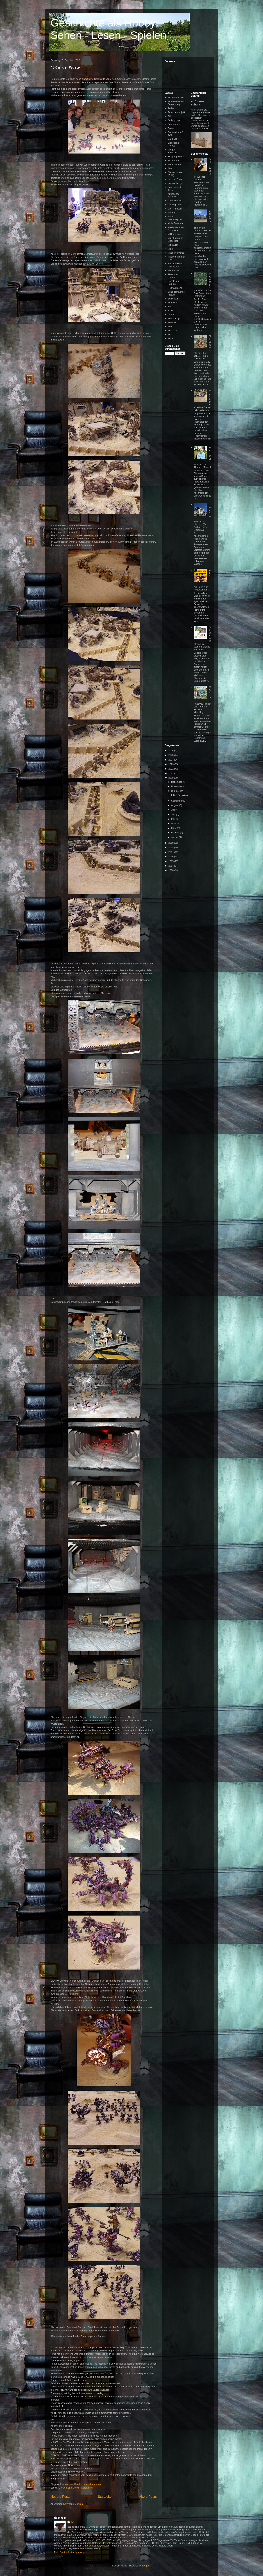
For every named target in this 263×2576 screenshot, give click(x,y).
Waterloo (172, 322)
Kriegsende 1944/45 (174, 195)
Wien (170, 326)
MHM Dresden (175, 223)
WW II (171, 334)
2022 (171, 768)
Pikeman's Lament (173, 276)
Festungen (173, 160)
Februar (175, 832)
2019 (171, 843)
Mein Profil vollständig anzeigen (70, 2552)
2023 (171, 764)
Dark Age (172, 138)
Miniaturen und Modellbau (175, 239)
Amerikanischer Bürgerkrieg (176, 103)
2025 (171, 755)
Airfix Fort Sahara (197, 103)
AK (72, 2522)
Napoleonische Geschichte (175, 265)
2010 (171, 870)
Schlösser (173, 298)
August (175, 805)
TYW (170, 310)
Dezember (177, 782)
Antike (171, 108)
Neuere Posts (60, 2496)
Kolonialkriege (175, 183)
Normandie (173, 270)
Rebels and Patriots (174, 282)
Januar (175, 837)
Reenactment (175, 288)
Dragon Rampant (172, 151)
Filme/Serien (174, 164)
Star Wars (173, 302)
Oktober (175, 791)
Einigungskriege (176, 156)
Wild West (173, 330)
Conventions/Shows (69, 2487)
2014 (171, 865)
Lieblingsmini (174, 204)
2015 (171, 861)
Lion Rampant (175, 208)
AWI (170, 116)
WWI (170, 338)
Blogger (146, 2565)
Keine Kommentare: (93, 2484)
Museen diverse (176, 252)
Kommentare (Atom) (73, 2504)
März (174, 828)
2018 (171, 847)
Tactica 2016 (209, 165)
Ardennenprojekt (176, 112)
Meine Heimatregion (175, 218)
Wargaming (87, 2487)
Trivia (170, 306)
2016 (171, 856)
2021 (171, 773)
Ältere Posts (148, 2496)
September (177, 800)
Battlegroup (174, 120)
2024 (171, 759)
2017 (171, 852)
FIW (170, 168)
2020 (171, 778)
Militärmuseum (175, 234)
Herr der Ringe (175, 179)
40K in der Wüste (65, 67)
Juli (173, 809)
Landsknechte (175, 200)
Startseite (105, 2496)
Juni (173, 814)
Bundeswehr (174, 124)
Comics (171, 128)
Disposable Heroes (173, 144)
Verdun (171, 314)
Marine (171, 212)
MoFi (170, 248)
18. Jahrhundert (176, 97)
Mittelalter (173, 244)
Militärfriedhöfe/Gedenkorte (176, 229)
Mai (173, 819)
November (177, 786)
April (174, 823)
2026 (171, 750)
